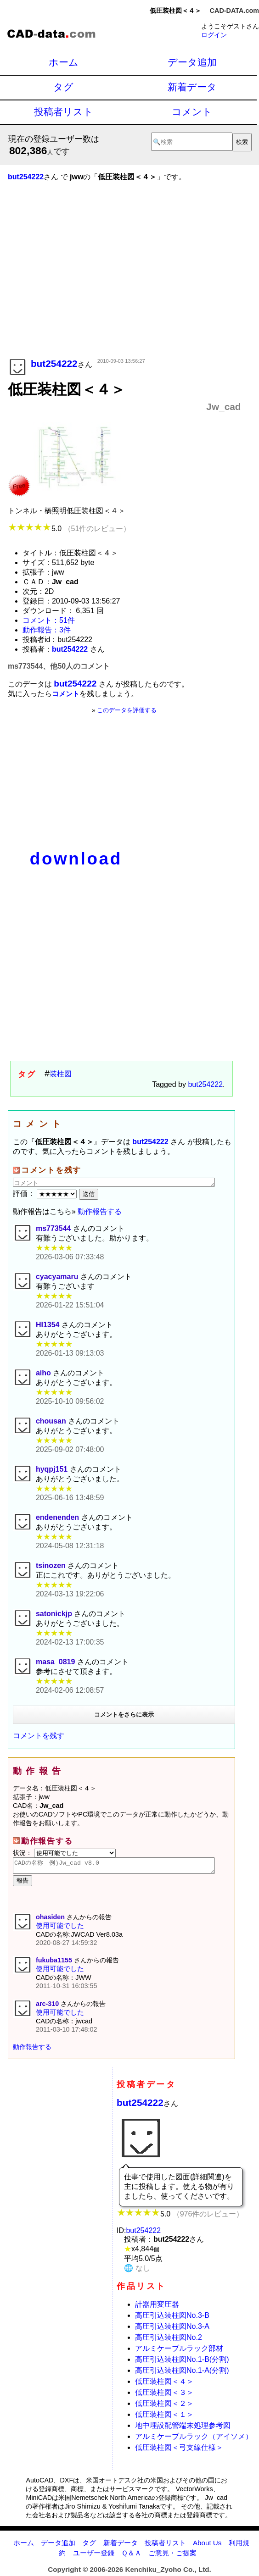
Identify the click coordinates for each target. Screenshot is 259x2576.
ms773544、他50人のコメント (59, 666)
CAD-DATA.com (234, 10)
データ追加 (192, 62)
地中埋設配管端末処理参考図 (183, 2428)
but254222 (205, 1084)
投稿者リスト (63, 111)
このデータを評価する (127, 710)
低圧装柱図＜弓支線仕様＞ (179, 2450)
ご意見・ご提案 (172, 2555)
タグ (63, 87)
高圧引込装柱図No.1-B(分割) (182, 2362)
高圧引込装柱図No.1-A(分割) (182, 2373)
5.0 (69, 528)
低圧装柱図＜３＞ (164, 2395)
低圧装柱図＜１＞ (164, 2417)
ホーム (64, 62)
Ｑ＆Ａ (131, 2555)
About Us (207, 2545)
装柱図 (61, 1074)
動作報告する (100, 1211)
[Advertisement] (124, 283)
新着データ (192, 87)
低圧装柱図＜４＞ (164, 2384)
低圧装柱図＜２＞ (164, 2406)
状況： (64, 1852)
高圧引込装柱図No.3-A (172, 2329)
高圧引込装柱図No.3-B (172, 2318)
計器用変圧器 (157, 2307)
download (76, 858)
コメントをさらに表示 (124, 1714)
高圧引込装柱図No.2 (168, 2340)
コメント (192, 111)
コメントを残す (38, 1735)
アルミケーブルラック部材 (179, 2351)
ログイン (214, 35)
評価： (46, 1193)
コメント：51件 (49, 620)
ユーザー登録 (93, 2555)
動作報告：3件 (47, 630)
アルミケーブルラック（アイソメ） (194, 2439)
